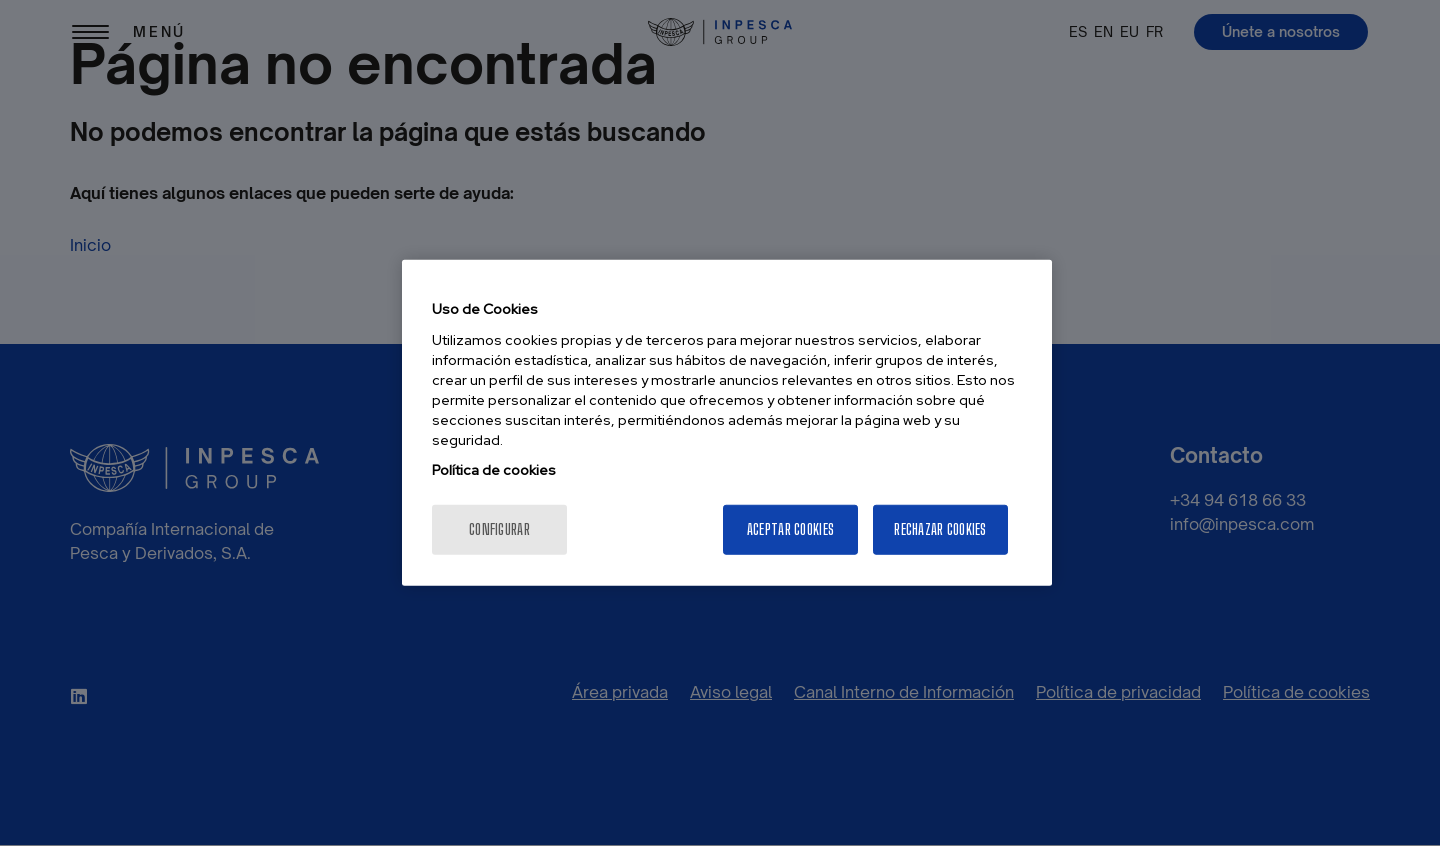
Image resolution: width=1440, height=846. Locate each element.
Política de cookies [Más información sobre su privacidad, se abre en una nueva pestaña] (494, 470)
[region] (727, 423)
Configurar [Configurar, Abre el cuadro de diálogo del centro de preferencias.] (499, 529)
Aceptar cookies (790, 529)
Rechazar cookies (940, 529)
